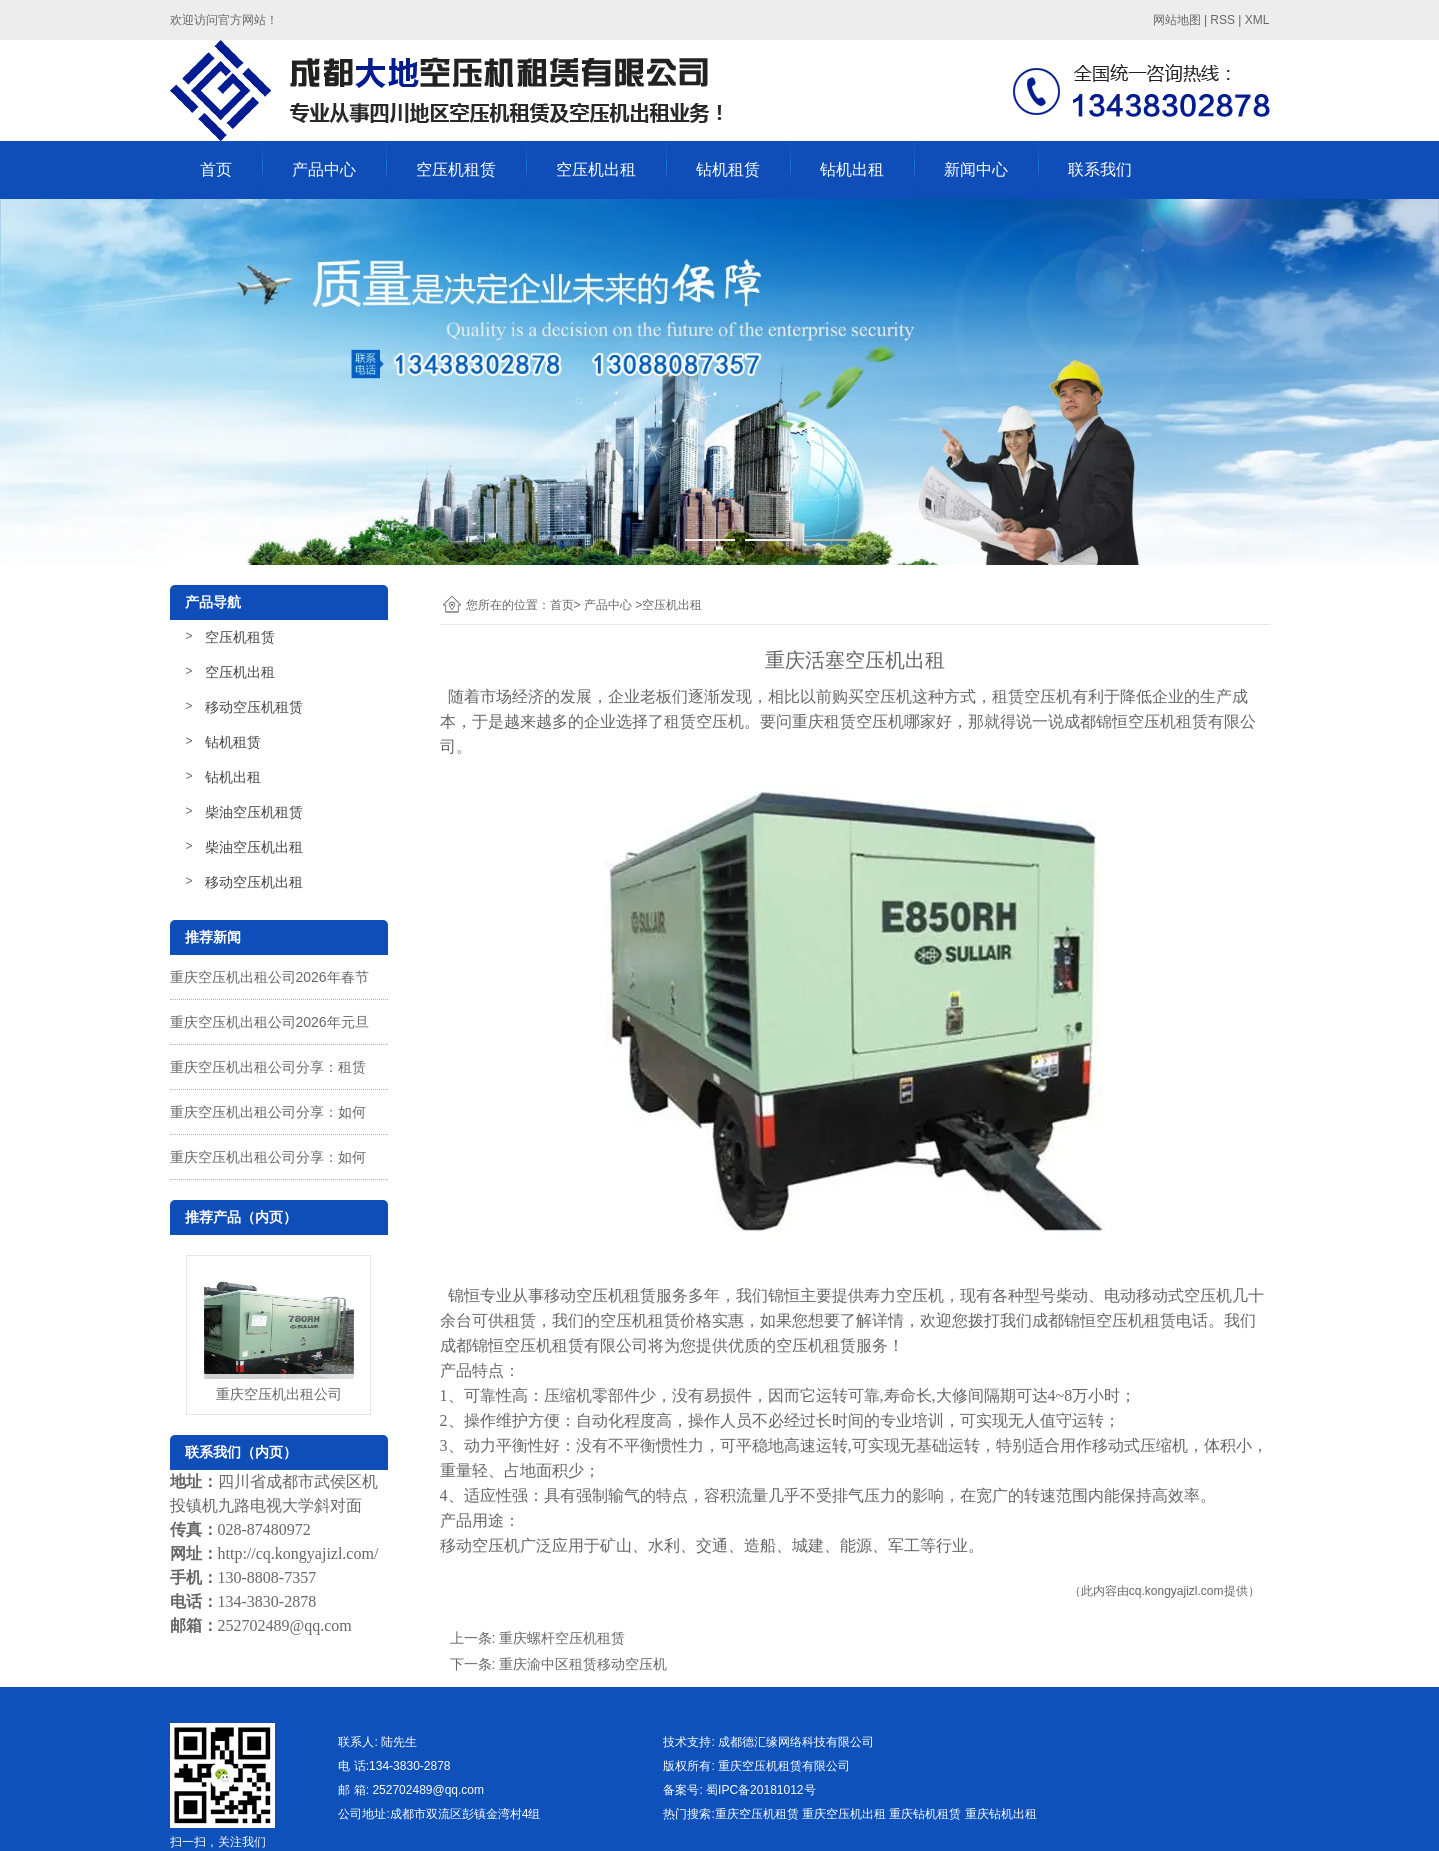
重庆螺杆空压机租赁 (562, 1638)
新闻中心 (976, 169)
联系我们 (1100, 169)
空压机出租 (596, 169)
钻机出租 (852, 169)
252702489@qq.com (285, 1625)
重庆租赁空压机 (848, 721)
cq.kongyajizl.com (1176, 1591)
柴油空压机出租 (254, 847)
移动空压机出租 (254, 882)
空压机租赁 (456, 169)
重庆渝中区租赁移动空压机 (583, 1664)
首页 (216, 169)
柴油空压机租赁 (254, 812)
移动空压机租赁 (254, 707)
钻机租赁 (728, 169)
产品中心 (324, 169)
